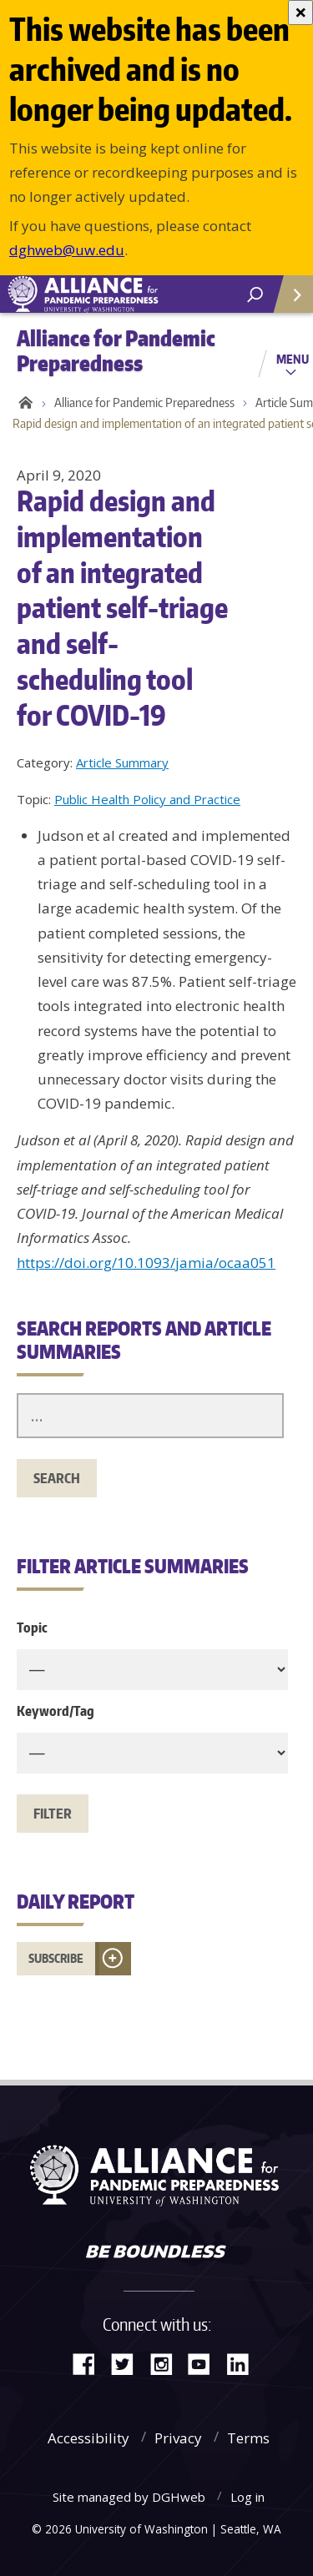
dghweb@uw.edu (66, 249)
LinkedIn (243, 2363)
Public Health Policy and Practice (147, 799)
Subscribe (55, 1958)
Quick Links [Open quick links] (287, 301)
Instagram (166, 2363)
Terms (248, 2438)
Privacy (178, 2438)
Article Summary (122, 762)
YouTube (205, 2363)
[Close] (300, 12)
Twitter (128, 2363)
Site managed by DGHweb (129, 2496)
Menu (292, 358)
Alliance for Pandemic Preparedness (144, 402)
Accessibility (88, 2438)
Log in (247, 2496)
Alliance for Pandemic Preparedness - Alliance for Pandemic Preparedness (125, 294)
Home (23, 403)
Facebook (90, 2363)
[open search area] (255, 294)
